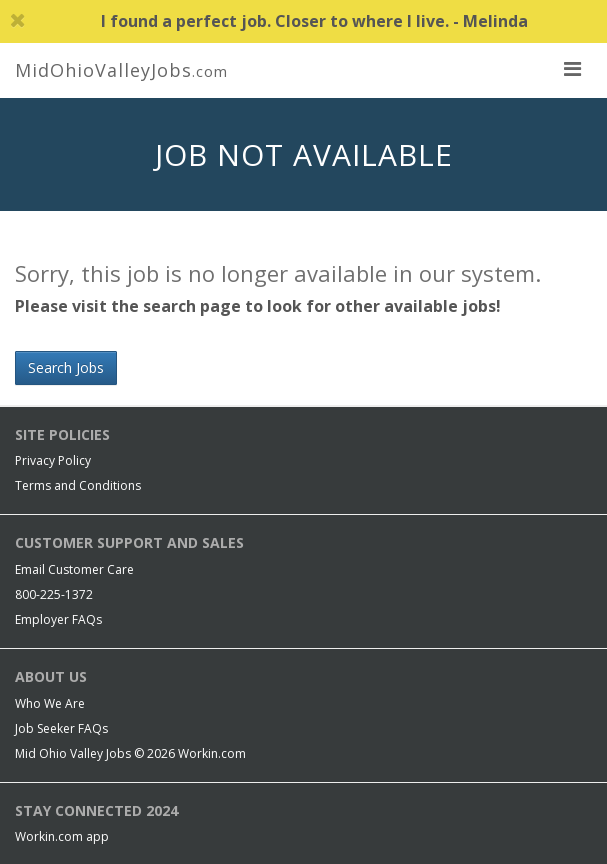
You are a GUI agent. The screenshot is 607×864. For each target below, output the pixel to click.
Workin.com (212, 753)
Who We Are (50, 703)
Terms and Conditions (78, 485)
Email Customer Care (74, 569)
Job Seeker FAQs (61, 728)
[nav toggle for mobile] (572, 68)
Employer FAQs (58, 619)
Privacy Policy (53, 460)
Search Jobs (66, 367)
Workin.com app (62, 836)
